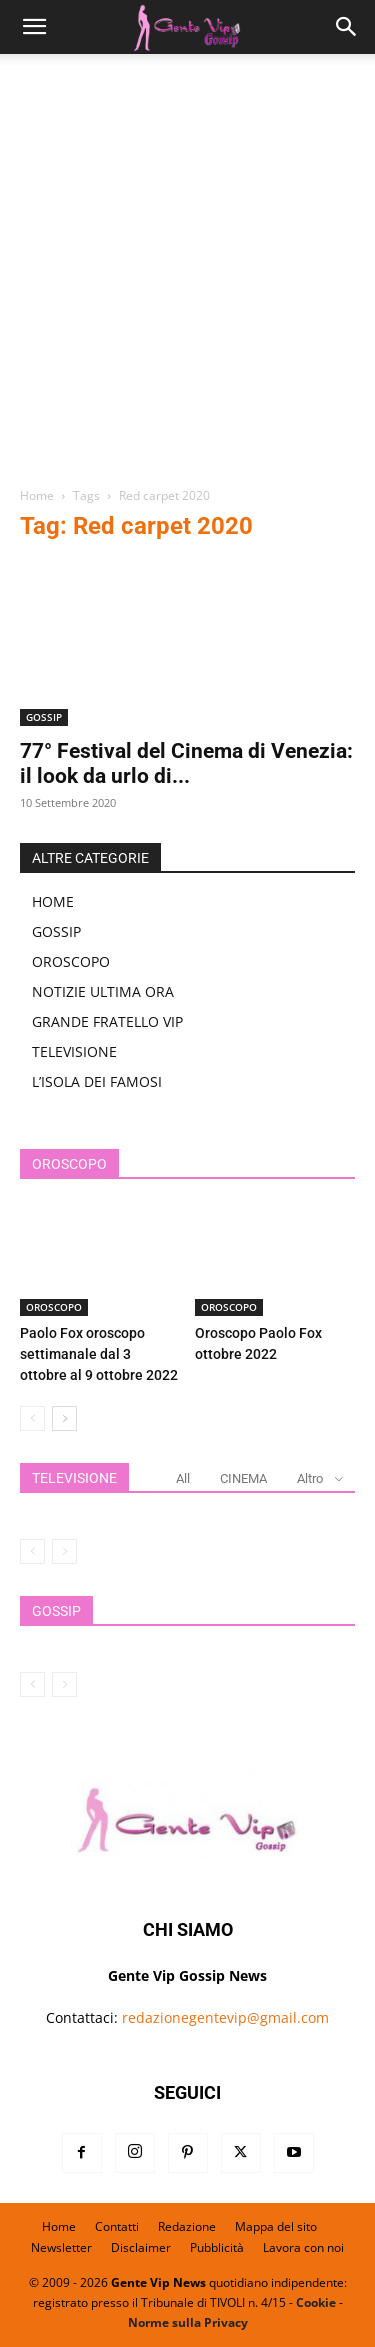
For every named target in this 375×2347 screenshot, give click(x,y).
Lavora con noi (303, 2247)
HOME (53, 901)
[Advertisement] (187, 277)
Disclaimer (141, 2247)
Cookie (316, 2302)
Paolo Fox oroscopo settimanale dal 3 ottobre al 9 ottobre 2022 (99, 1354)
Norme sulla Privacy (188, 2322)
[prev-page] (32, 1418)
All (183, 1478)
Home (37, 495)
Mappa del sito (276, 2226)
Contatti (117, 2226)
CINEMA (243, 1478)
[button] (34, 27)
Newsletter (61, 2247)
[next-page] (64, 1418)
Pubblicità (217, 2247)
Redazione (187, 2226)
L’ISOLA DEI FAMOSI (97, 1081)
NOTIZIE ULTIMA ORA (103, 991)
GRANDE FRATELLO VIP (107, 1021)
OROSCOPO (71, 961)
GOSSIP (44, 717)
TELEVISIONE (74, 1051)
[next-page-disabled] (64, 1551)
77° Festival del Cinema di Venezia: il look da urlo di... (186, 763)
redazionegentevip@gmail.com (225, 2017)
